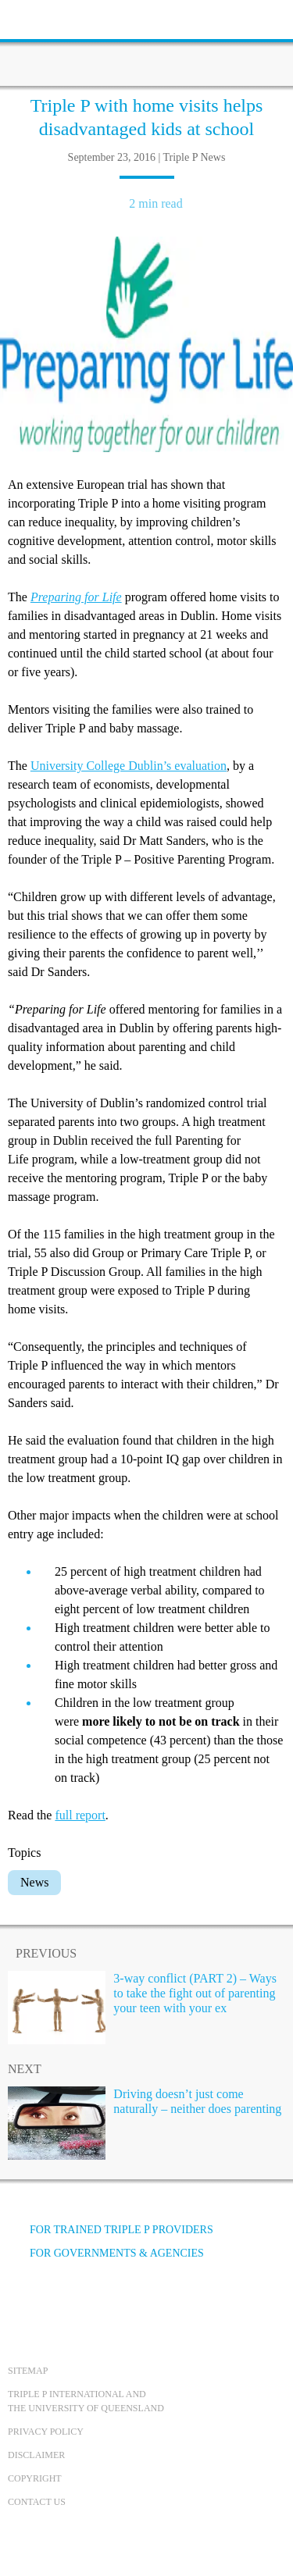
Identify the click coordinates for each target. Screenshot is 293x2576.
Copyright (35, 2478)
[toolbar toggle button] (39, 17)
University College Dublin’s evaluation (128, 765)
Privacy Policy (46, 2431)
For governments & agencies (106, 2253)
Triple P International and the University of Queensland (86, 2401)
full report (80, 1815)
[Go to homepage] (147, 43)
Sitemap (28, 2370)
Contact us (37, 2501)
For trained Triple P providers (110, 2230)
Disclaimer (36, 2455)
